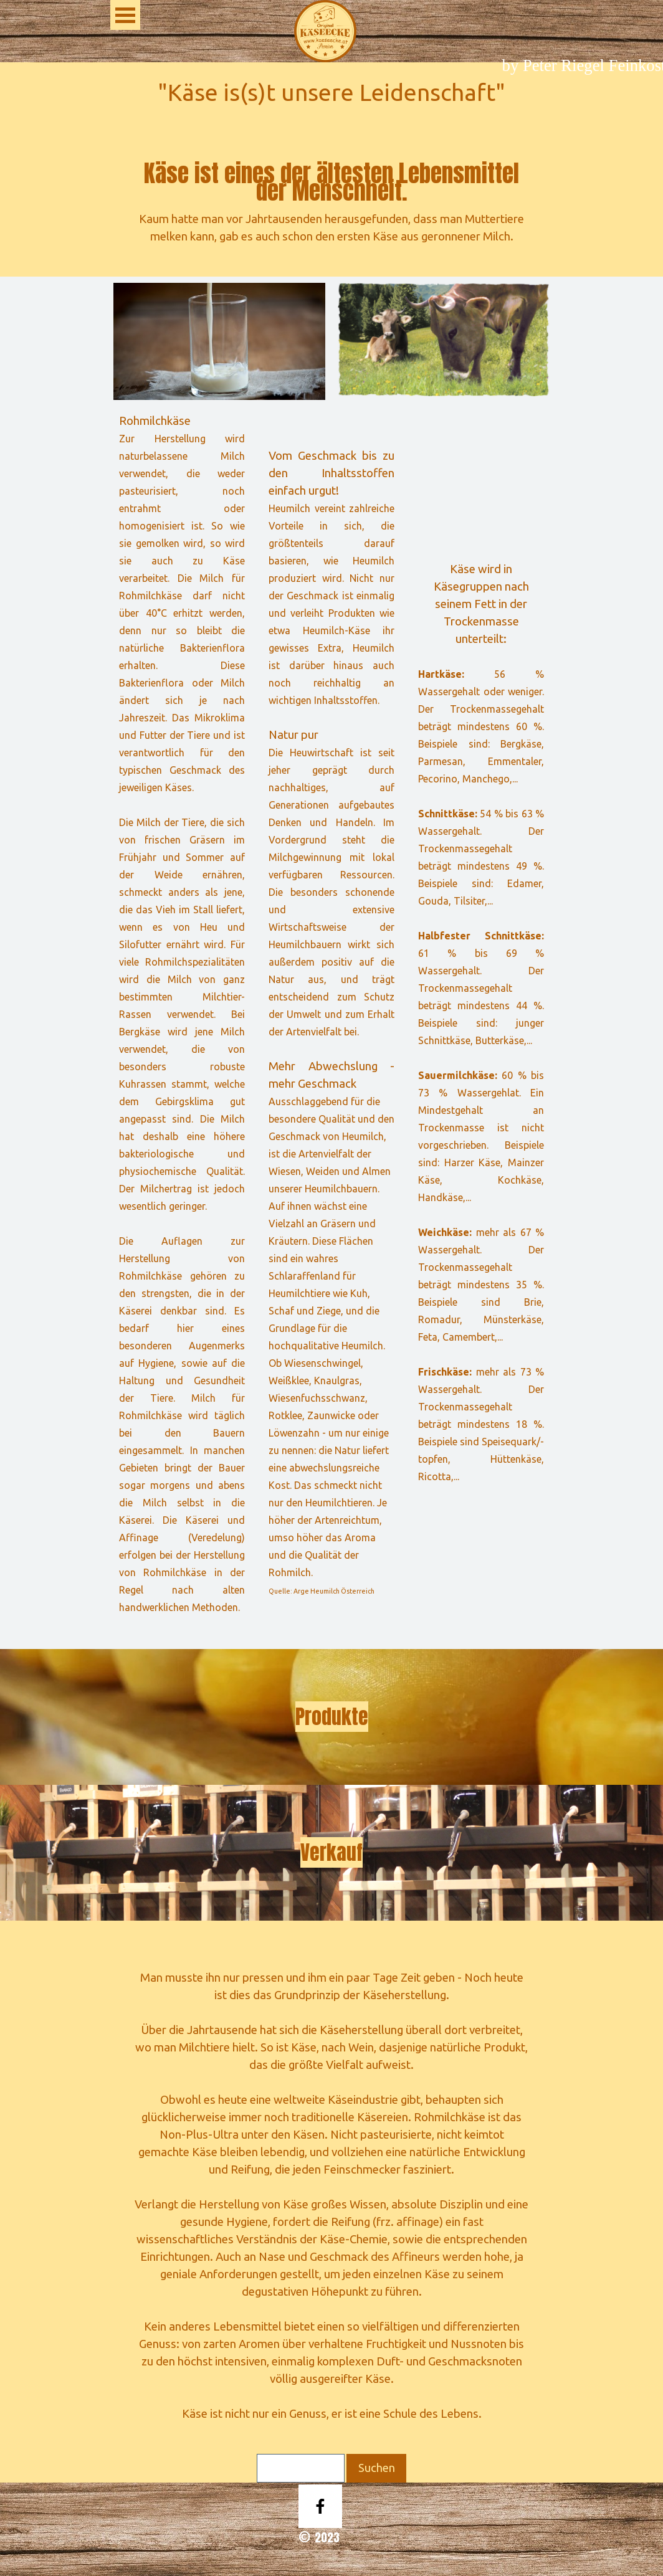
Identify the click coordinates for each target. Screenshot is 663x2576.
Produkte (331, 1716)
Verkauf (331, 1852)
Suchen (376, 2467)
